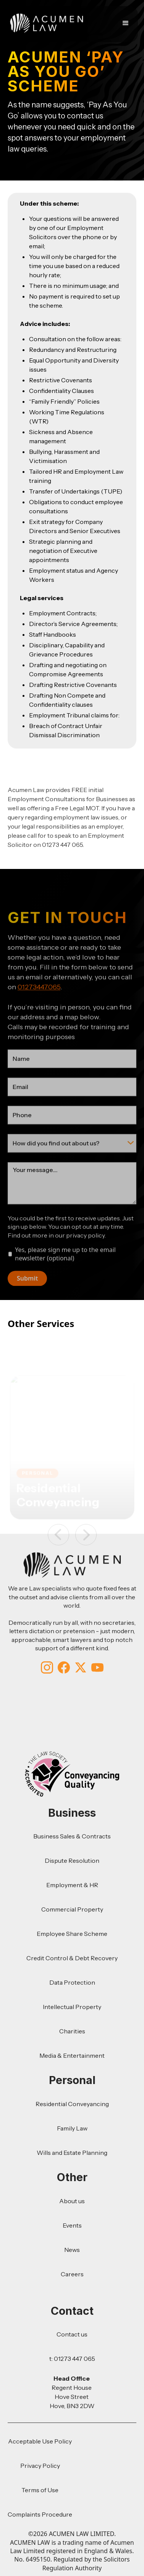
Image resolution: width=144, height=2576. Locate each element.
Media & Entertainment (72, 2055)
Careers (72, 2274)
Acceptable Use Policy (40, 2441)
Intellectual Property (72, 2007)
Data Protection (72, 1982)
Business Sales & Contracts (72, 1836)
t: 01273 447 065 (72, 2358)
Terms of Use (39, 2490)
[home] (44, 23)
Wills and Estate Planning (72, 2152)
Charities (72, 2031)
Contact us (72, 2334)
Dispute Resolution (72, 1860)
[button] (127, 23)
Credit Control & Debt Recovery (72, 1958)
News (72, 2249)
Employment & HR (72, 1885)
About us (72, 2201)
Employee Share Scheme (72, 1933)
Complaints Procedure (40, 2514)
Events (72, 2225)
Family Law (72, 2128)
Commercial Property (72, 1909)
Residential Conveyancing (72, 2104)
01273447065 (39, 1004)
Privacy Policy (40, 2465)
